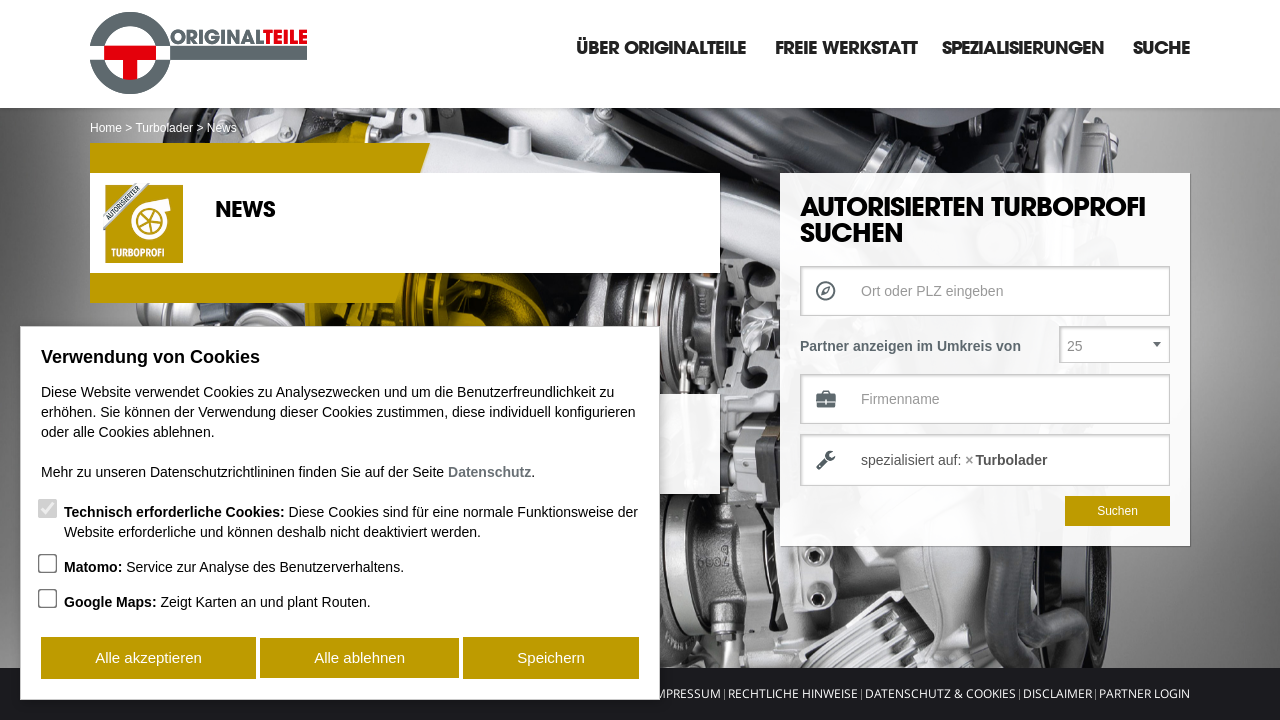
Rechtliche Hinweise (793, 693)
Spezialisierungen (1023, 47)
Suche (1161, 47)
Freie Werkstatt (846, 47)
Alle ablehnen (359, 658)
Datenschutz (489, 474)
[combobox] (985, 460)
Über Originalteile (661, 47)
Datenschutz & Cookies (940, 693)
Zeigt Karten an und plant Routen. (217, 604)
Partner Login (1144, 693)
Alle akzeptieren (148, 658)
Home (106, 128)
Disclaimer (1057, 693)
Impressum (686, 693)
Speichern (552, 658)
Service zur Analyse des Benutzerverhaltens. (234, 569)
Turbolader (164, 128)
